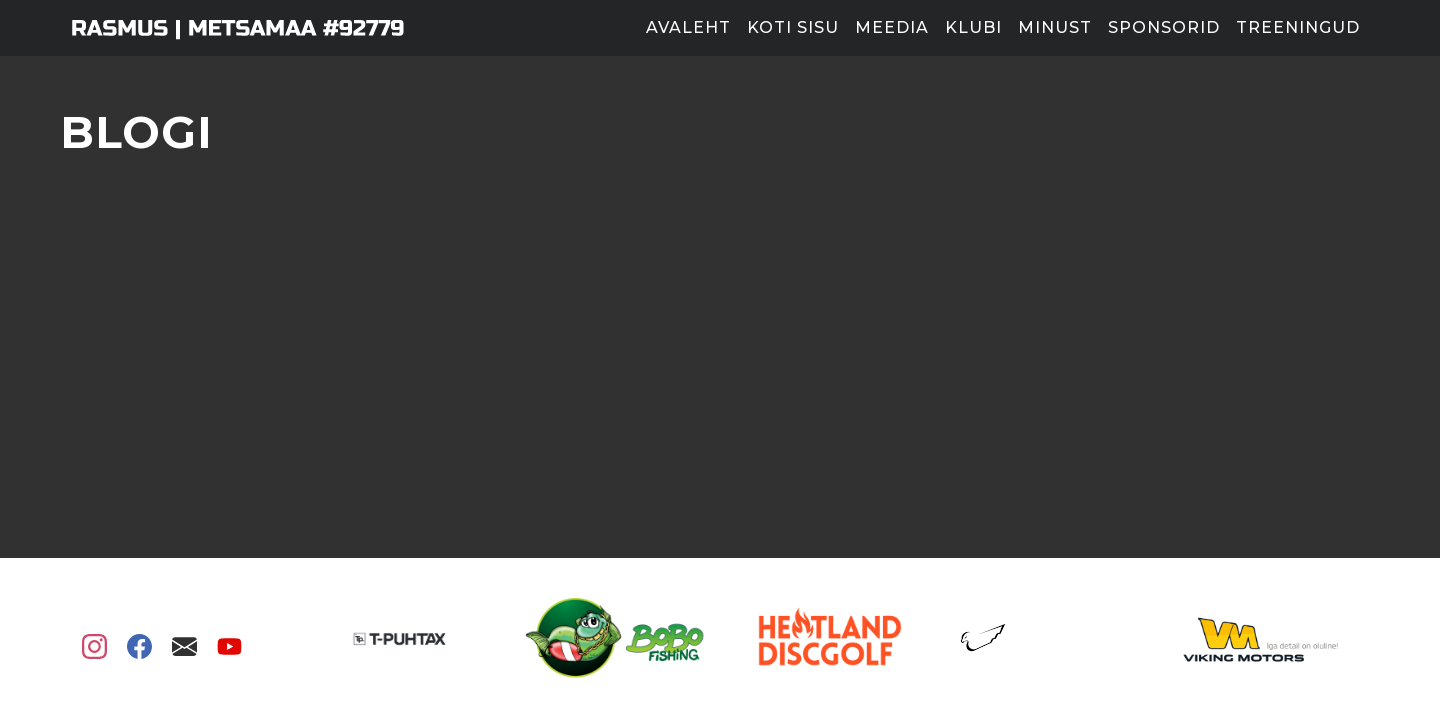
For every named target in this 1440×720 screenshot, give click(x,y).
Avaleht (688, 27)
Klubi (973, 27)
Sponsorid (1164, 27)
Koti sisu (793, 27)
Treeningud (1298, 27)
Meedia (892, 27)
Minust (1055, 27)
